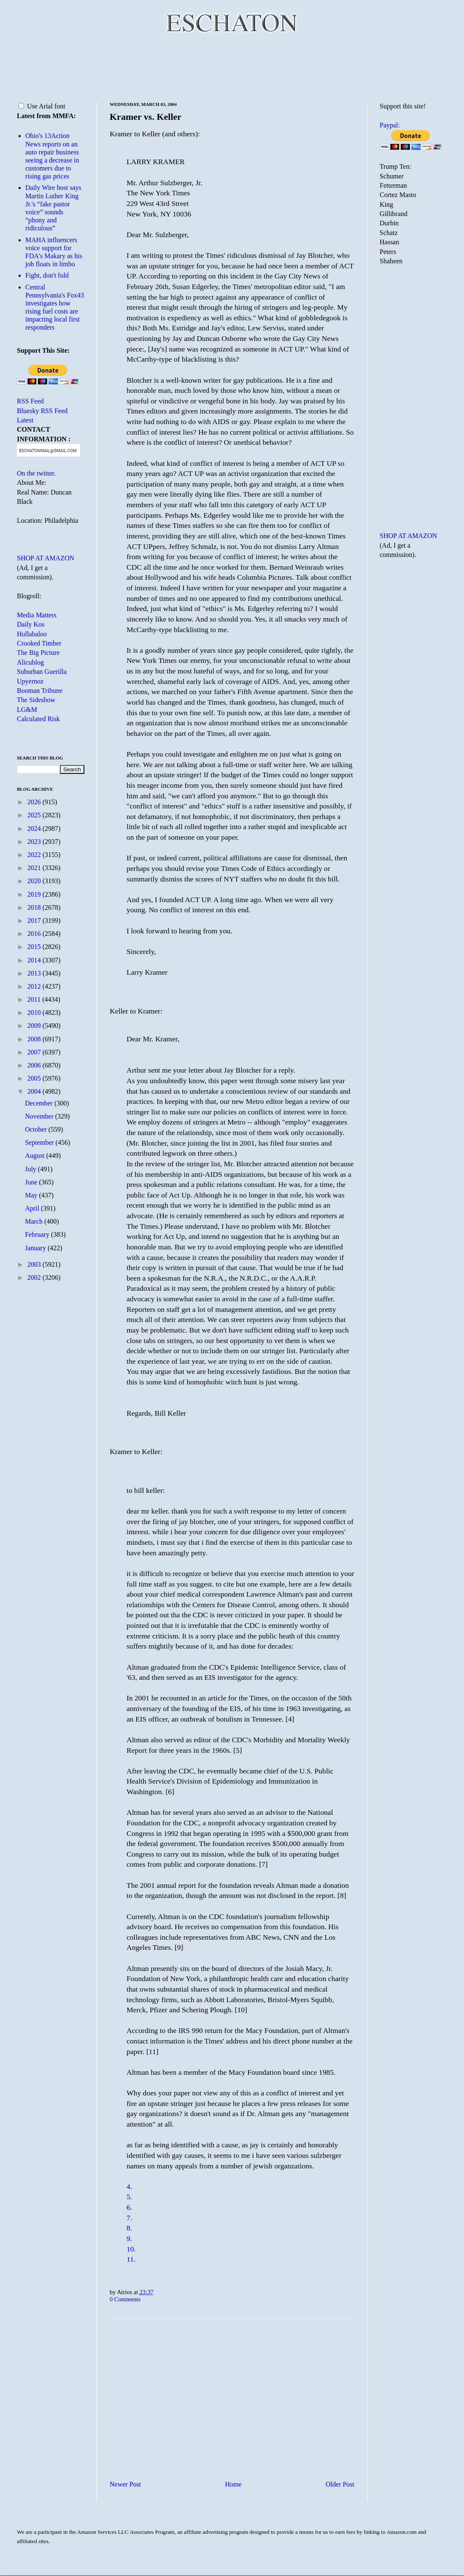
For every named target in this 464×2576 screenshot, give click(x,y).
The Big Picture (38, 652)
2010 (35, 1012)
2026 (35, 802)
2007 (35, 1052)
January (36, 1248)
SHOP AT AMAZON (45, 558)
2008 (35, 1039)
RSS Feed (30, 401)
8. (129, 2228)
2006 (35, 1065)
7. (129, 2218)
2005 (35, 1078)
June (32, 1182)
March (34, 1221)
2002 (35, 1277)
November (40, 1116)
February (38, 1234)
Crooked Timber (39, 643)
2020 (35, 880)
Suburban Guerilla (42, 671)
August (35, 1155)
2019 (35, 894)
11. (131, 2259)
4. (129, 2186)
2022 (35, 854)
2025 (35, 815)
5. (129, 2196)
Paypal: (390, 125)
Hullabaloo (32, 634)
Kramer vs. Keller (145, 116)
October (37, 1129)
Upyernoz (30, 681)
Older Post (340, 2484)
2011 (34, 999)
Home (233, 2484)
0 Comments (125, 2299)
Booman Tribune (39, 690)
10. (131, 2249)
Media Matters (37, 615)
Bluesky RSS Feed (42, 410)
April (33, 1208)
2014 (35, 960)
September (40, 1142)
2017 (35, 920)
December (39, 1103)
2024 (35, 828)
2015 (35, 946)
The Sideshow (36, 699)
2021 (35, 867)
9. (129, 2238)
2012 (35, 986)
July (31, 1169)
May (32, 1195)
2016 (35, 933)
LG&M (27, 709)
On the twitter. (36, 473)
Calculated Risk (38, 718)
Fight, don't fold (47, 275)
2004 (35, 1091)
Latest (25, 420)
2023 (35, 841)
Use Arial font (42, 106)
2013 (35, 973)
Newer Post (125, 2484)
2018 (35, 907)
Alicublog (30, 662)
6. (129, 2207)
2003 (35, 1264)
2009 (35, 1025)
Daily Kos (30, 624)
